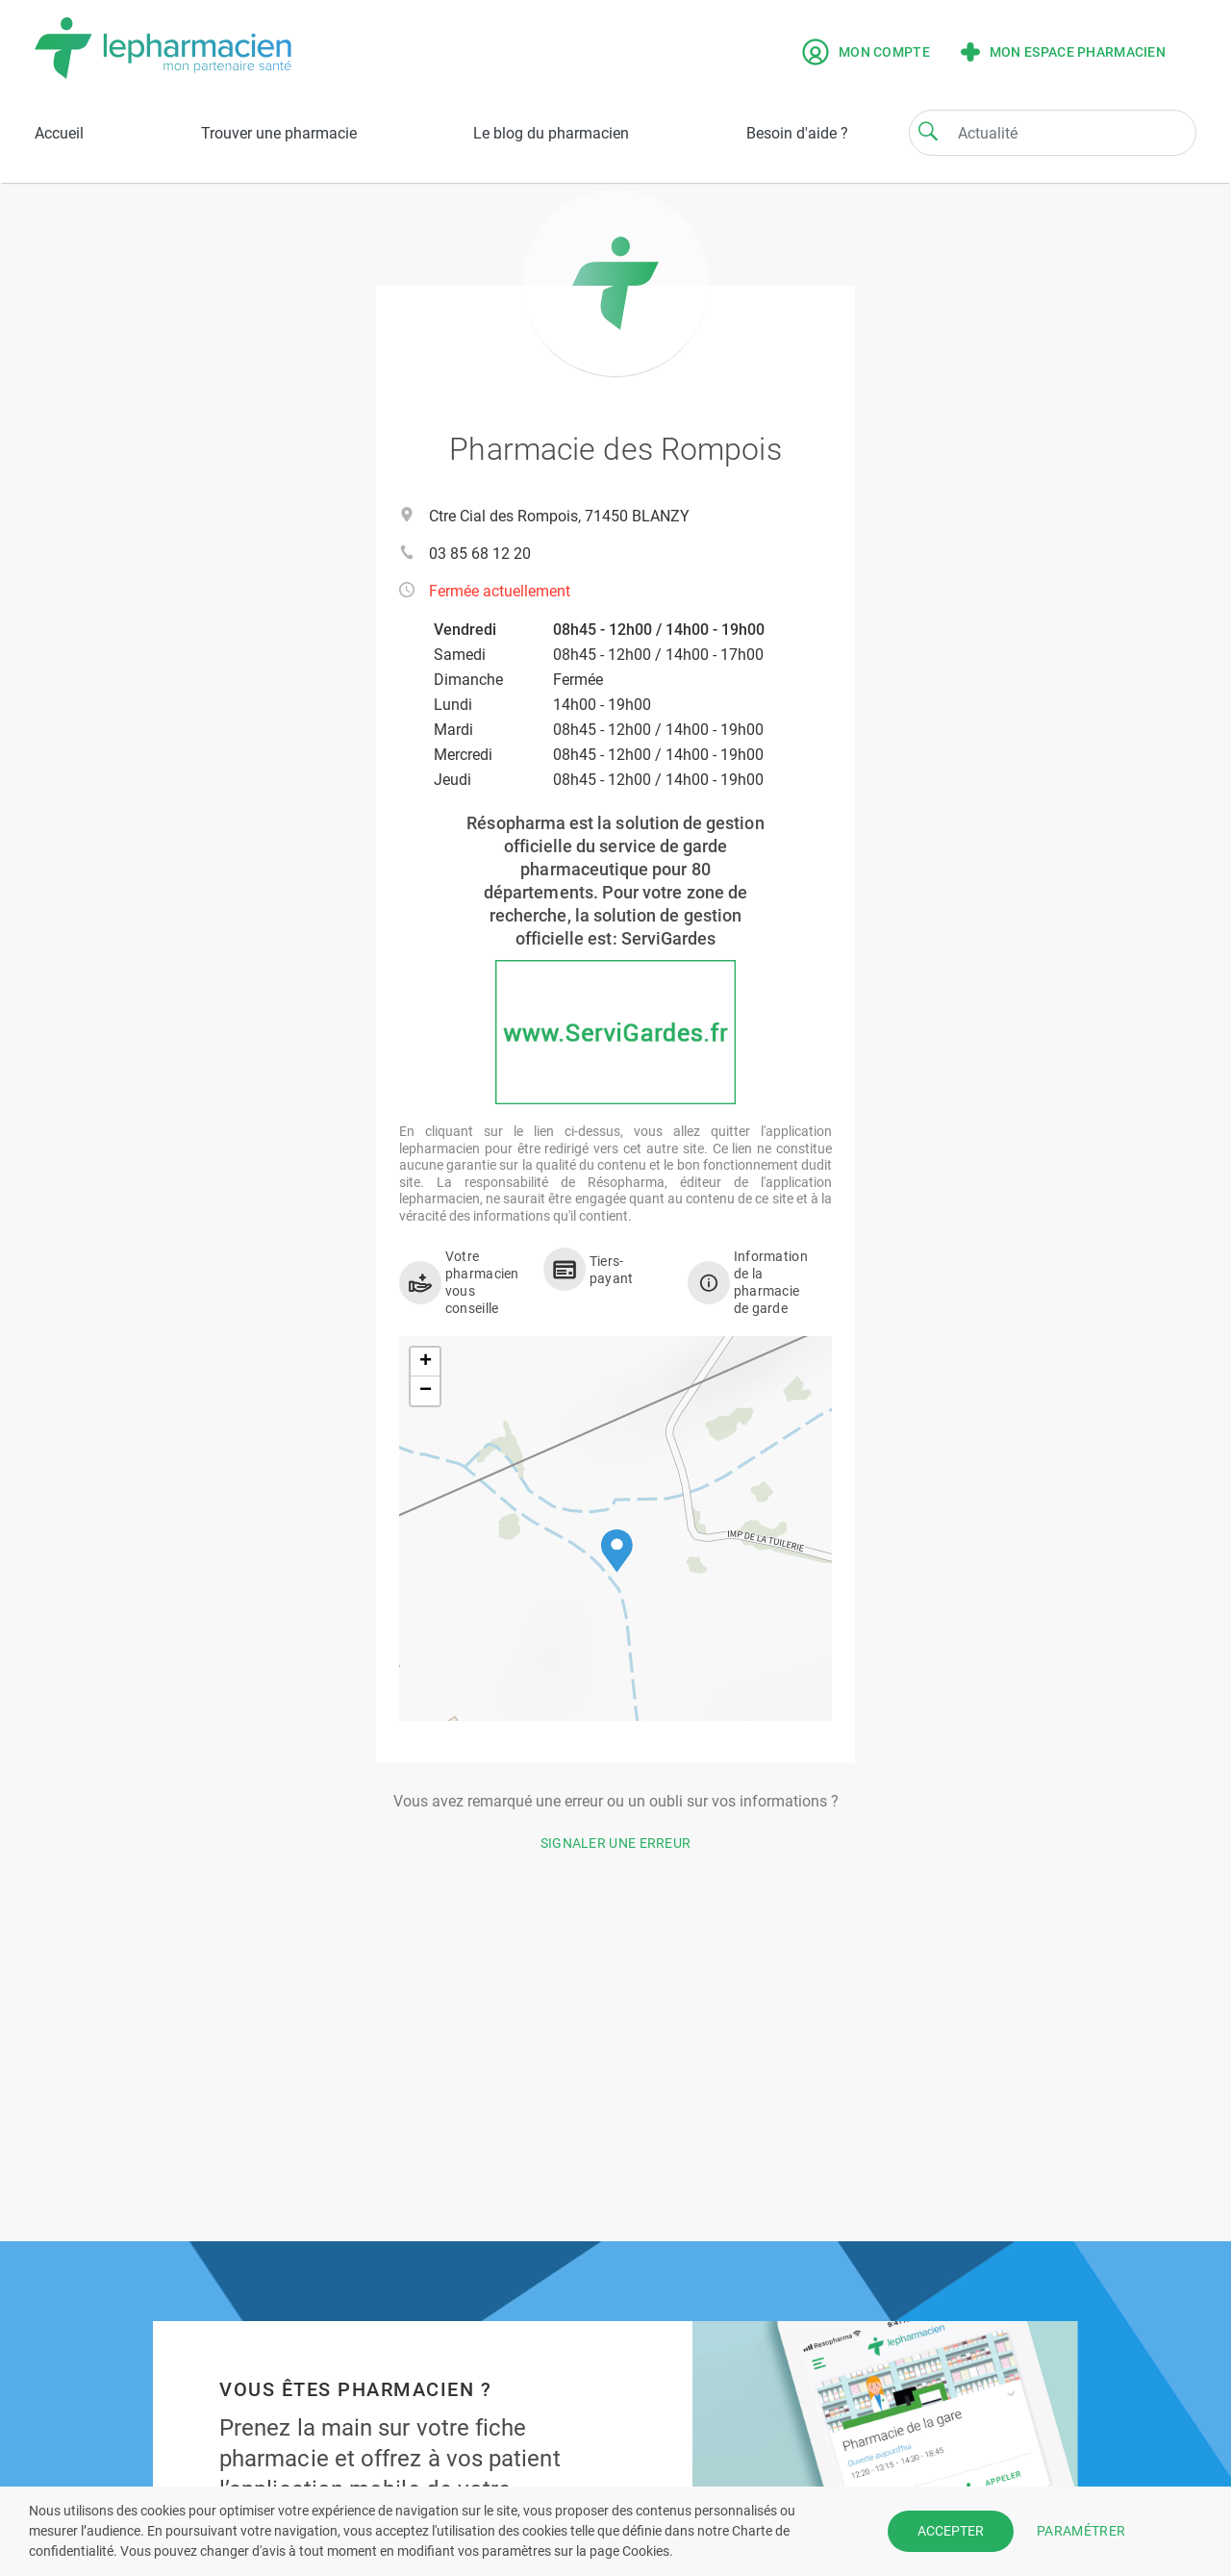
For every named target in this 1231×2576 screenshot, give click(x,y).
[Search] (928, 130)
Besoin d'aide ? (797, 133)
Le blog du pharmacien (551, 133)
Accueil (59, 133)
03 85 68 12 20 (480, 553)
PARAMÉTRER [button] (1081, 2530)
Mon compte (866, 51)
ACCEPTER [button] (950, 2530)
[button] (617, 1551)
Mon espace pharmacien (1063, 52)
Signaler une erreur (615, 1843)
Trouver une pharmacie (279, 133)
